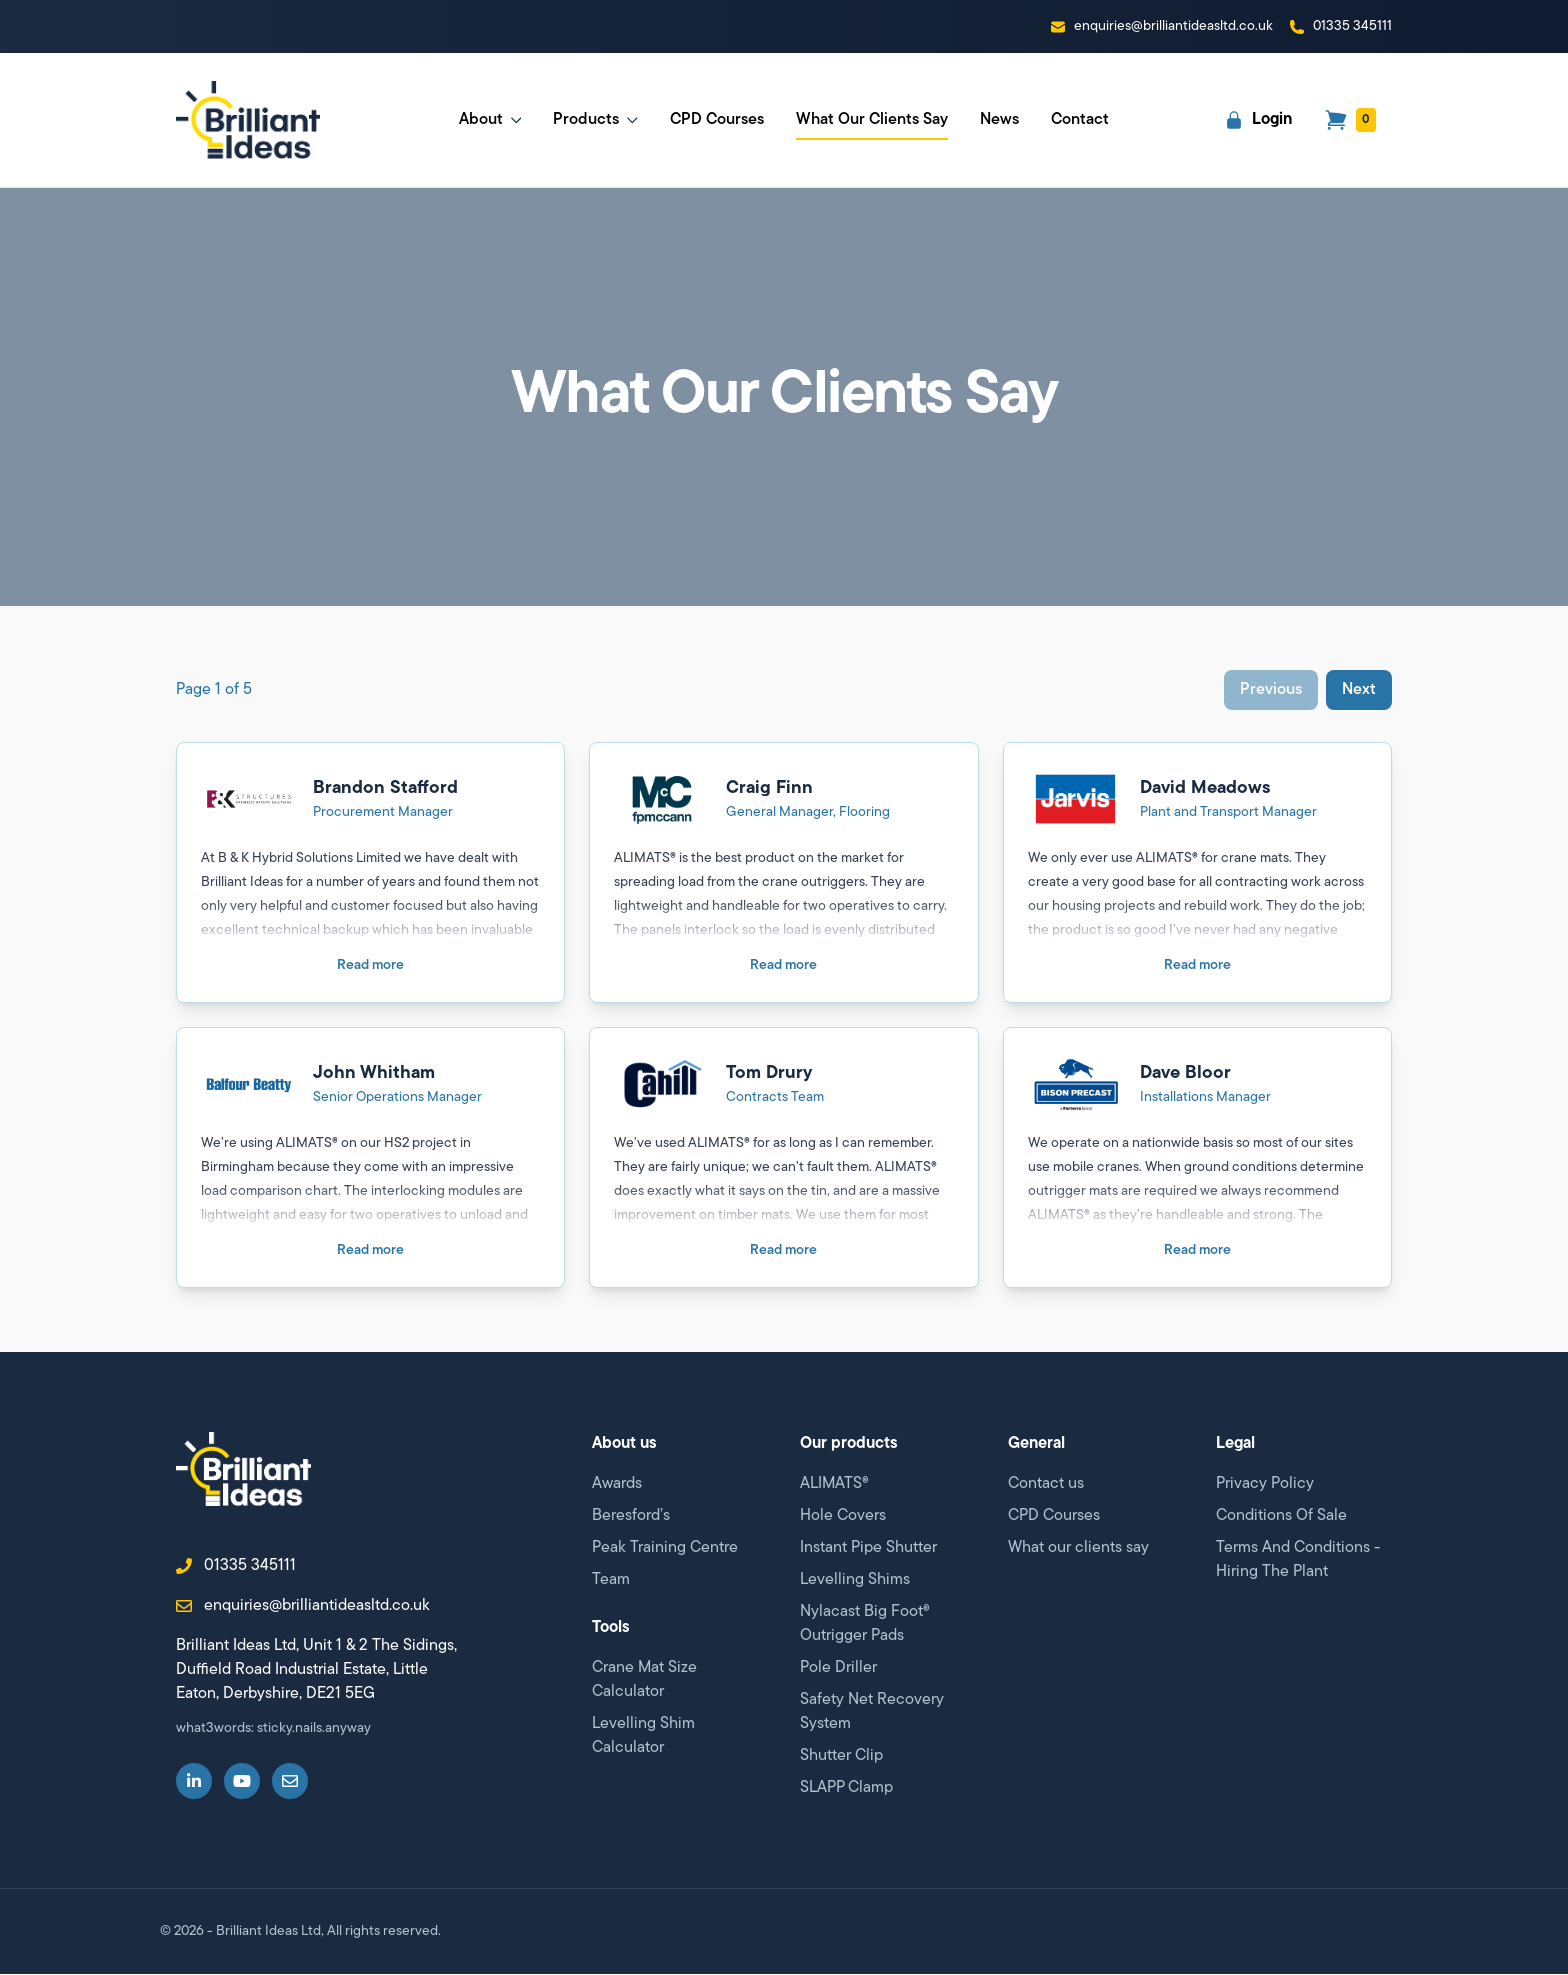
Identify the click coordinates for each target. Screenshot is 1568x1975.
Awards (617, 1485)
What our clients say (1078, 1549)
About (490, 120)
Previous (1271, 691)
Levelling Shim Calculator (643, 1737)
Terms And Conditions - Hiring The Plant (1298, 1561)
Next (1359, 691)
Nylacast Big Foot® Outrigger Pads (865, 1625)
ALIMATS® (834, 1485)
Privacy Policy (1265, 1485)
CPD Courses (717, 120)
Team (611, 1581)
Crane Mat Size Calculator (644, 1681)
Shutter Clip (841, 1757)
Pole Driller (838, 1669)
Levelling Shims (855, 1581)
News (999, 120)
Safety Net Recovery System (872, 1713)
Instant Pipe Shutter (868, 1549)
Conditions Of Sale (1281, 1517)
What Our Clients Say (872, 126)
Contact (1080, 120)
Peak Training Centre (665, 1549)
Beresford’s (631, 1517)
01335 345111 (236, 1571)
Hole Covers (843, 1517)
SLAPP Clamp (846, 1789)
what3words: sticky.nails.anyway (273, 1733)
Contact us (1046, 1485)
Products (595, 120)
